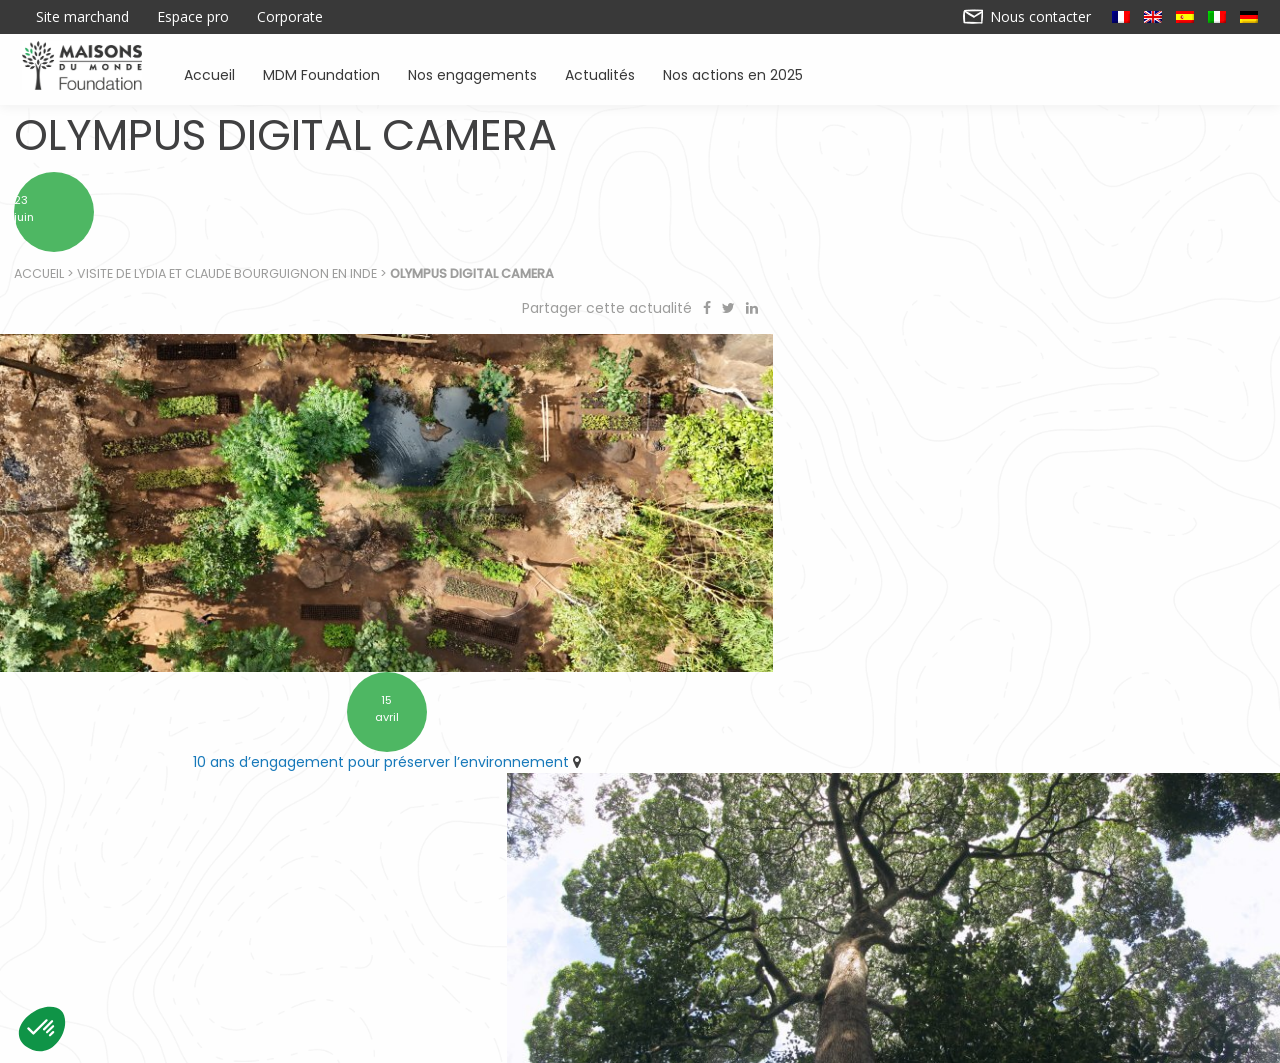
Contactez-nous (483, 1041)
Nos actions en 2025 (733, 73)
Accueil (209, 73)
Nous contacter (1027, 17)
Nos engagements (472, 73)
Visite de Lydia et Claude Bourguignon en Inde (228, 280)
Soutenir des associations (412, 954)
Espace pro (193, 17)
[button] (42, 1029)
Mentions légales (796, 1041)
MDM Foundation (321, 73)
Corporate (290, 17)
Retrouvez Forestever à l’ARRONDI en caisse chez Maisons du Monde (954, 711)
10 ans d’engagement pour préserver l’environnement (314, 711)
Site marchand (82, 17)
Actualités (600, 73)
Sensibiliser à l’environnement (910, 954)
